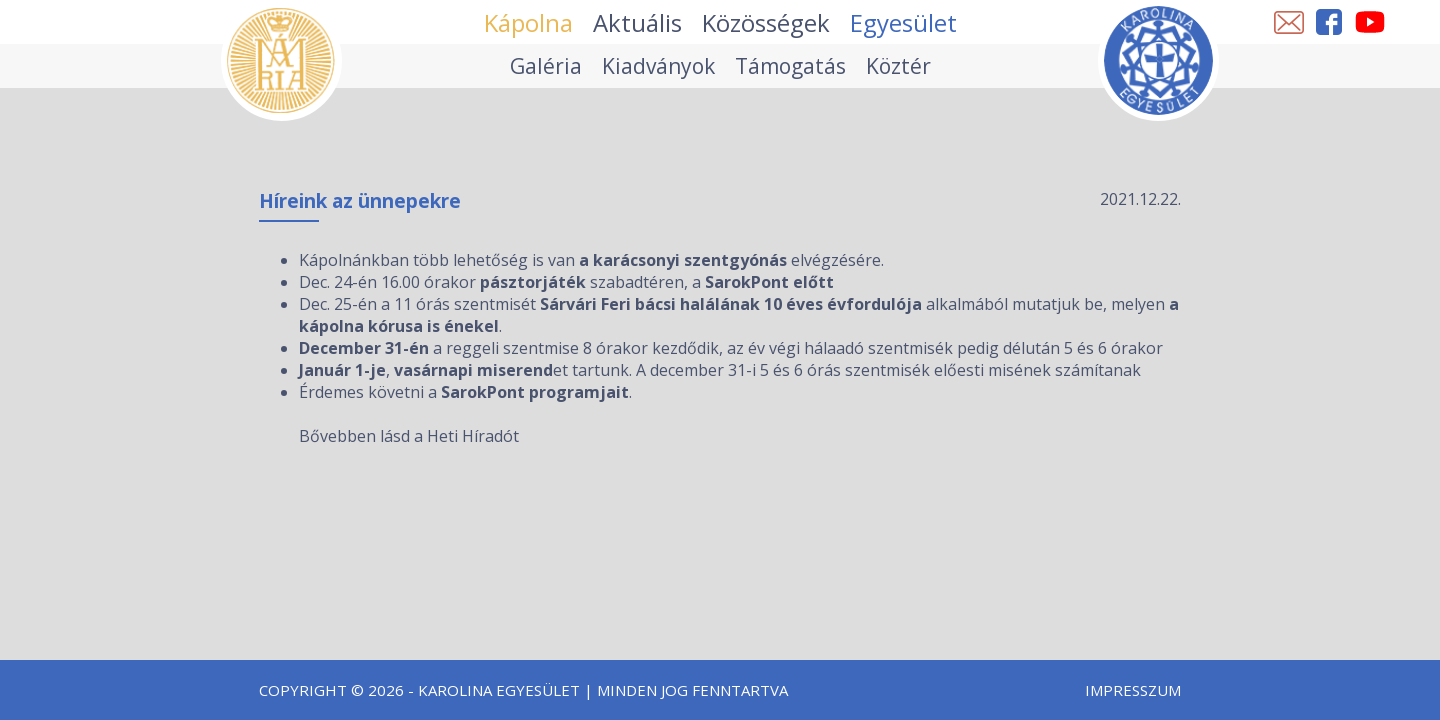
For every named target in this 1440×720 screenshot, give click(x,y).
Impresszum (1133, 690)
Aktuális (637, 22)
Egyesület (903, 22)
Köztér (898, 66)
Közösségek (766, 22)
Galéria (546, 66)
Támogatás (790, 66)
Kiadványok (658, 66)
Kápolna (528, 22)
